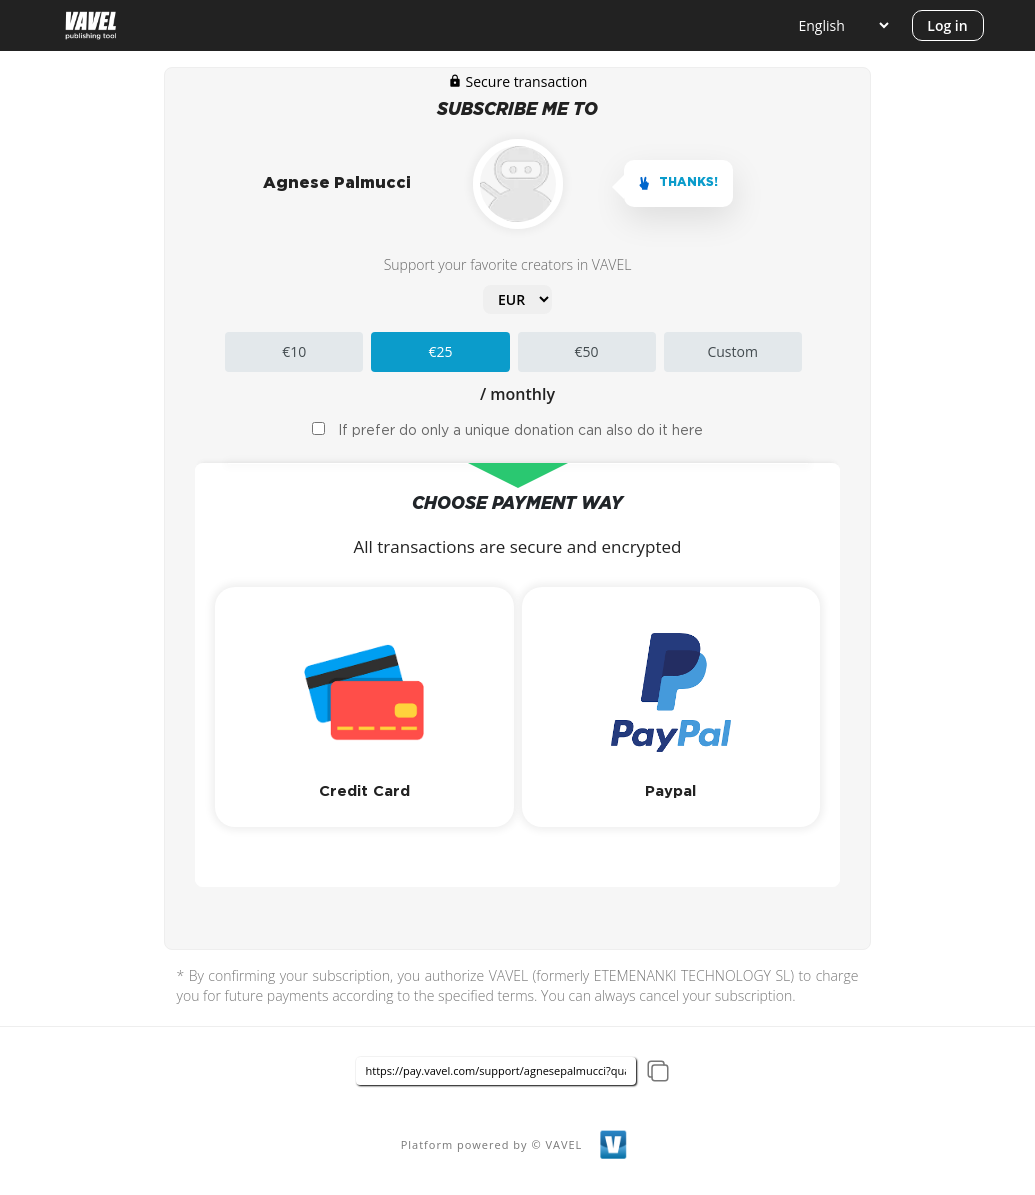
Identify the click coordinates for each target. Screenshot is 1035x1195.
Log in (947, 25)
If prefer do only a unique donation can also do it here (520, 431)
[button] (364, 707)
